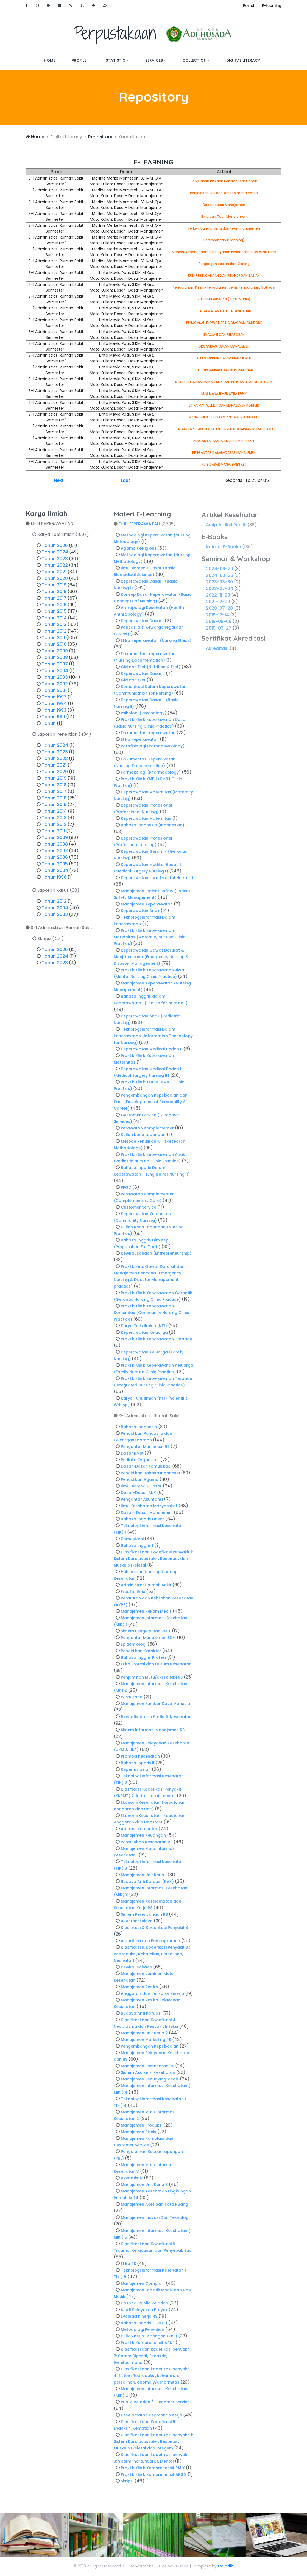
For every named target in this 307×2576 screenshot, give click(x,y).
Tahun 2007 (55, 668)
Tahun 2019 (54, 589)
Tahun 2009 (55, 655)
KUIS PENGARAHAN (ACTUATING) (224, 299)
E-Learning (271, 5)
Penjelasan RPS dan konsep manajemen (224, 193)
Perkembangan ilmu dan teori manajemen (224, 228)
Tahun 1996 (54, 881)
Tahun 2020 (55, 583)
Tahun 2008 (55, 662)
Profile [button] (79, 60)
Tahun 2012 (54, 635)
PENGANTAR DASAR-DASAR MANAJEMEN (224, 452)
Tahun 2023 (55, 563)
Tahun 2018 (54, 596)
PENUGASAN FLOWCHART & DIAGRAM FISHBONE (224, 322)
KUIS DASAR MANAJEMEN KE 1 (224, 464)
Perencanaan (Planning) (224, 240)
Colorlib (226, 2566)
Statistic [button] (115, 60)
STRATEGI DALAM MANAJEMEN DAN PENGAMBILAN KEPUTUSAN (224, 381)
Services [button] (154, 60)
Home (53, 60)
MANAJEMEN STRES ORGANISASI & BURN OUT (224, 417)
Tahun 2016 (54, 609)
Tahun (49, 728)
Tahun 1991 (53, 721)
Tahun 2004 (55, 675)
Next (59, 480)
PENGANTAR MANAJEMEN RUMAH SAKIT (224, 440)
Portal (248, 5)
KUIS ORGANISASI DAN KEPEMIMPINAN (224, 370)
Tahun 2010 (54, 648)
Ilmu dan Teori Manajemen (224, 216)
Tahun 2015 (54, 615)
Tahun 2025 (55, 550)
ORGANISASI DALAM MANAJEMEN (224, 346)
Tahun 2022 (55, 569)
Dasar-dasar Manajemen (224, 204)
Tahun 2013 (54, 629)
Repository (100, 137)
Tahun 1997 (54, 701)
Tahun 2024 (55, 556)
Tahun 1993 (54, 714)
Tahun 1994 (54, 708)
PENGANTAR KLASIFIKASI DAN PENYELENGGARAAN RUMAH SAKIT (224, 429)
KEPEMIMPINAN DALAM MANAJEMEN (224, 358)
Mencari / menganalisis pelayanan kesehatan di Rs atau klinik (224, 252)
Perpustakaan (153, 33)
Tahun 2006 (55, 861)
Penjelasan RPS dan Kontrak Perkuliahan (224, 181)
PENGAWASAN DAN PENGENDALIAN (224, 311)
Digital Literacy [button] (243, 60)
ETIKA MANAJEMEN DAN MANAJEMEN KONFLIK (224, 405)
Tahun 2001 (54, 695)
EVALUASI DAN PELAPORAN (224, 334)
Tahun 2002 (55, 688)
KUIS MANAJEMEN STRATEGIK (224, 393)
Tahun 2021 (54, 576)
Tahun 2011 (53, 642)
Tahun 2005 (55, 868)
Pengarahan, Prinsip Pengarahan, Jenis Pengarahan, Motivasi (224, 287)
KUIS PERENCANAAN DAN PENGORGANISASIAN (224, 275)
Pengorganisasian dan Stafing (224, 263)
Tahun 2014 (54, 622)
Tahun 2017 (54, 602)
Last (125, 480)
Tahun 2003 (55, 681)
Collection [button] (194, 60)
